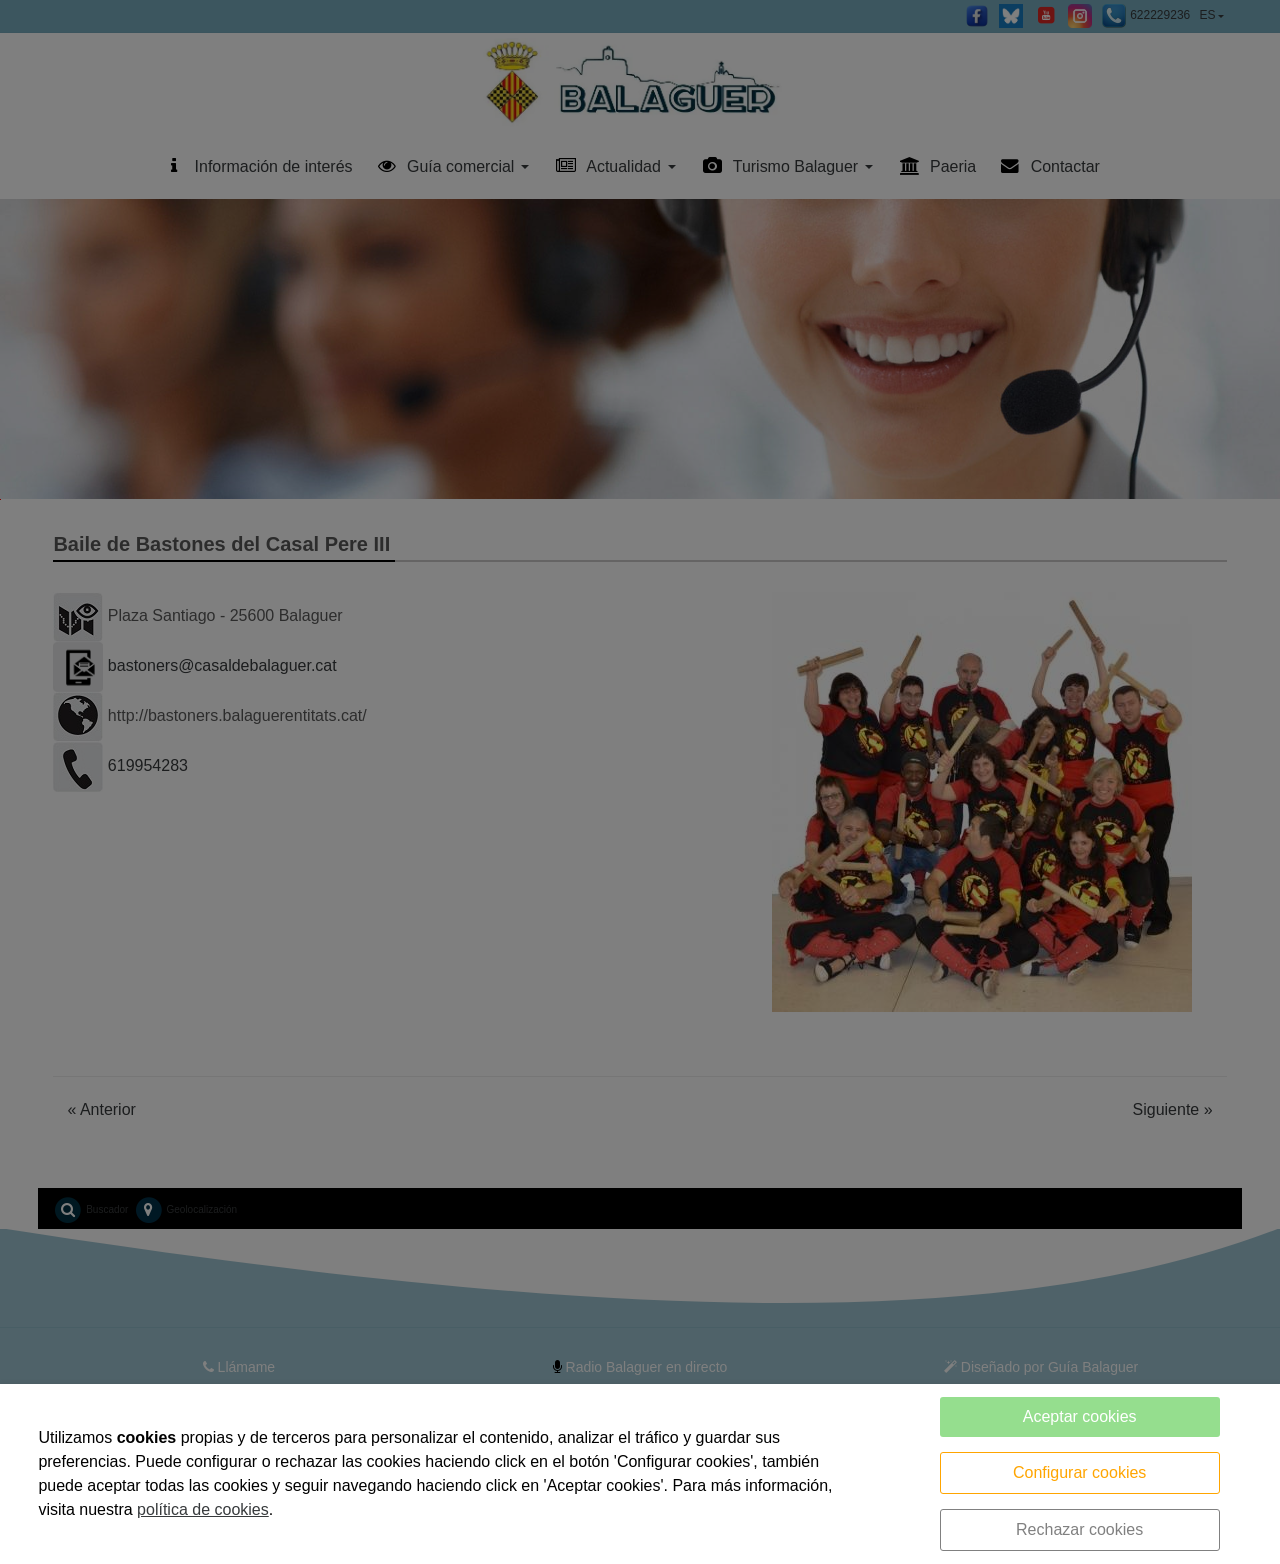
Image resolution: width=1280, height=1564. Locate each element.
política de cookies (203, 1509)
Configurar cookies (1079, 1472)
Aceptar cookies (1080, 1416)
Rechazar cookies (1079, 1529)
